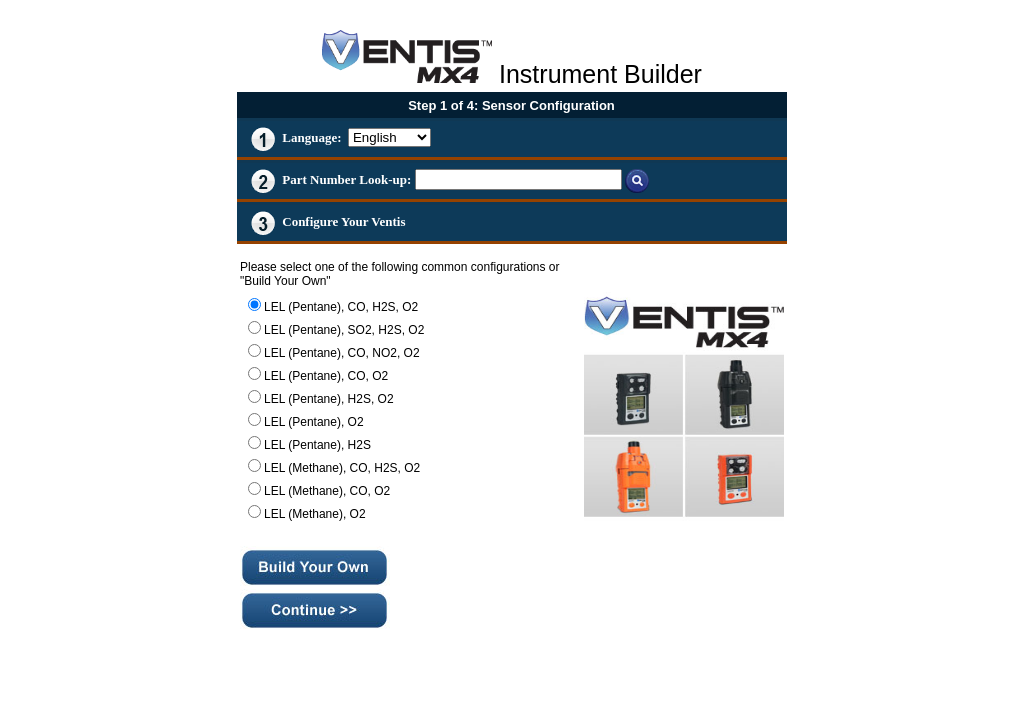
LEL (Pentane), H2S (317, 445)
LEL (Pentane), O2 (314, 422)
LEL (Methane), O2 (315, 514)
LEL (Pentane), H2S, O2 (329, 399)
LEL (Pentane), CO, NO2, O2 (342, 353)
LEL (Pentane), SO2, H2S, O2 (344, 330)
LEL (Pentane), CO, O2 (326, 376)
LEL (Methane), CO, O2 (327, 491)
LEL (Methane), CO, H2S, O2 (342, 468)
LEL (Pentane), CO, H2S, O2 (341, 307)
